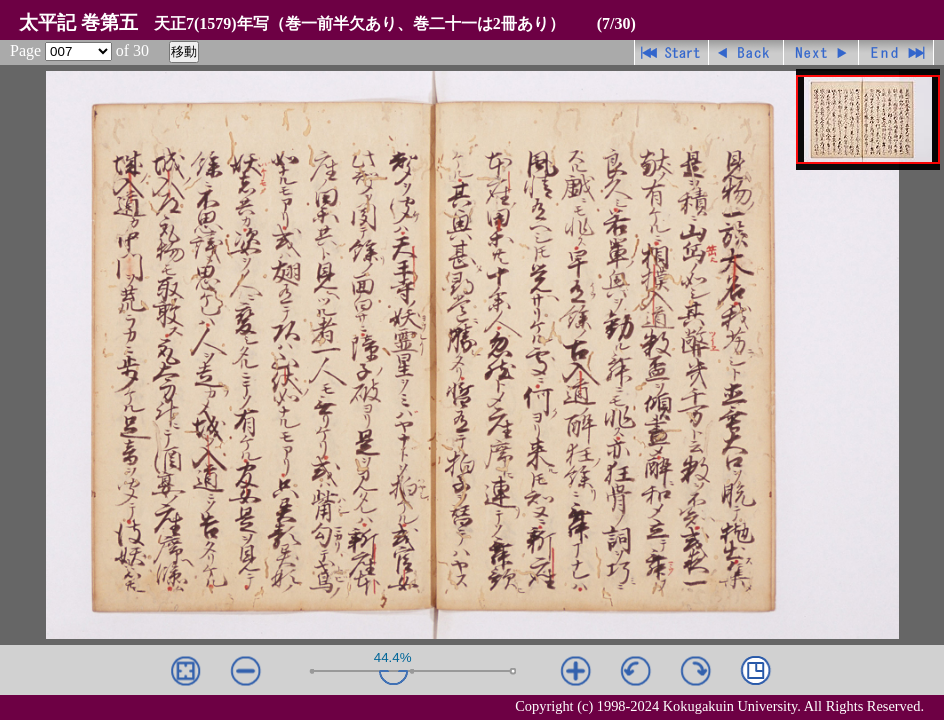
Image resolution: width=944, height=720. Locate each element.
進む (821, 52)
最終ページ (896, 52)
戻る (746, 52)
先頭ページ (671, 52)
